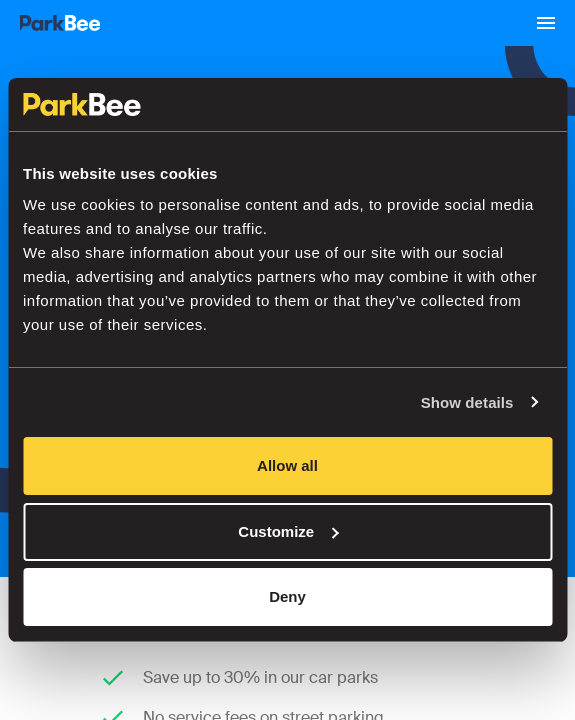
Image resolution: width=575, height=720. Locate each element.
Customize (288, 531)
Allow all (287, 465)
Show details (467, 402)
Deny (287, 596)
